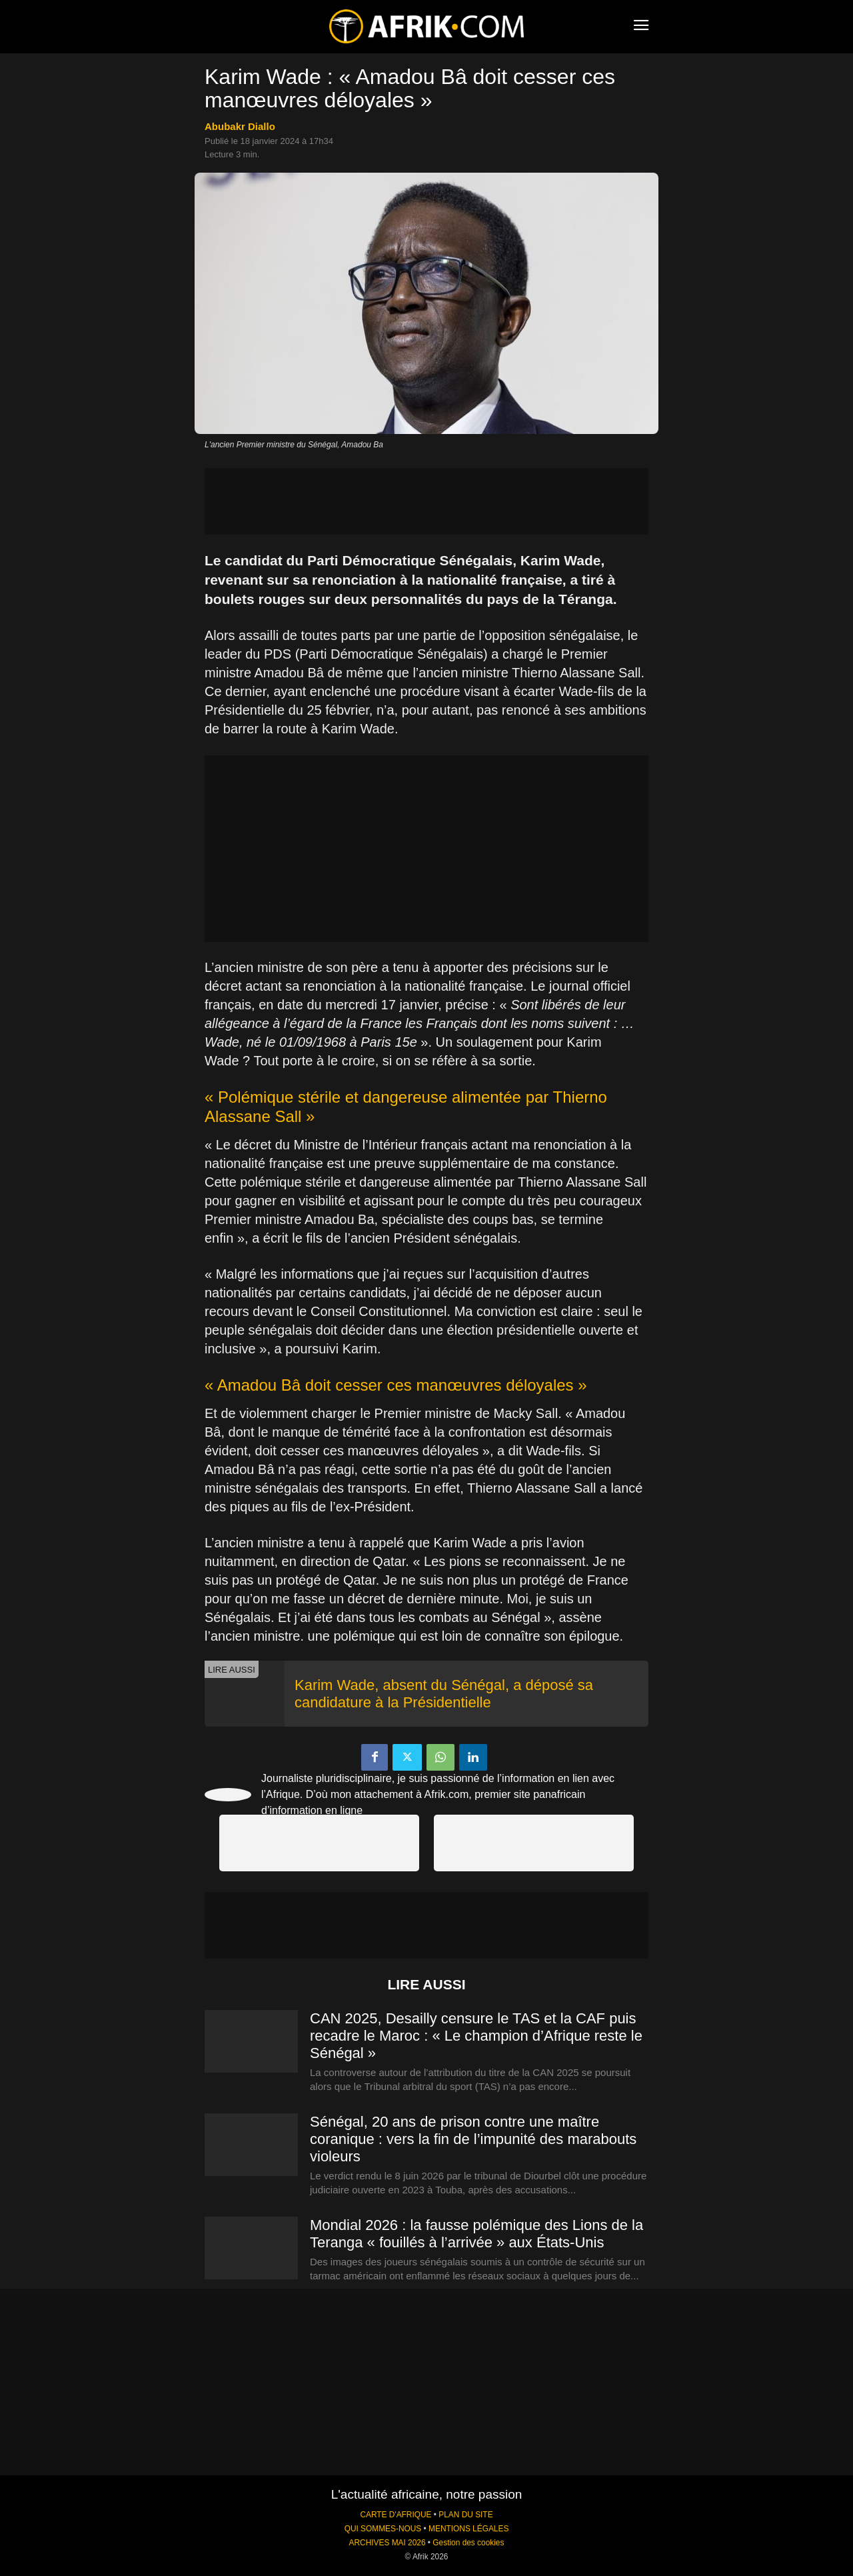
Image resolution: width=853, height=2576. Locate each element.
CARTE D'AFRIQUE (395, 2514)
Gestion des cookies (468, 2542)
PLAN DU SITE (465, 2514)
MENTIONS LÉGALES (468, 2528)
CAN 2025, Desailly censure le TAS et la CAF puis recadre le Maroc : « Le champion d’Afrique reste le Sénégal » (476, 2035)
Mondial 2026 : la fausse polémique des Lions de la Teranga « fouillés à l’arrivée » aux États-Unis (476, 2234)
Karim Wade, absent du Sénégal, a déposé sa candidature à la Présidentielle (444, 1694)
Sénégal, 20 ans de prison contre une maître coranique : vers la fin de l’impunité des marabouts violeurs (473, 2139)
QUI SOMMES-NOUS (383, 2528)
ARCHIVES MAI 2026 (387, 2542)
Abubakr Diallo (240, 126)
